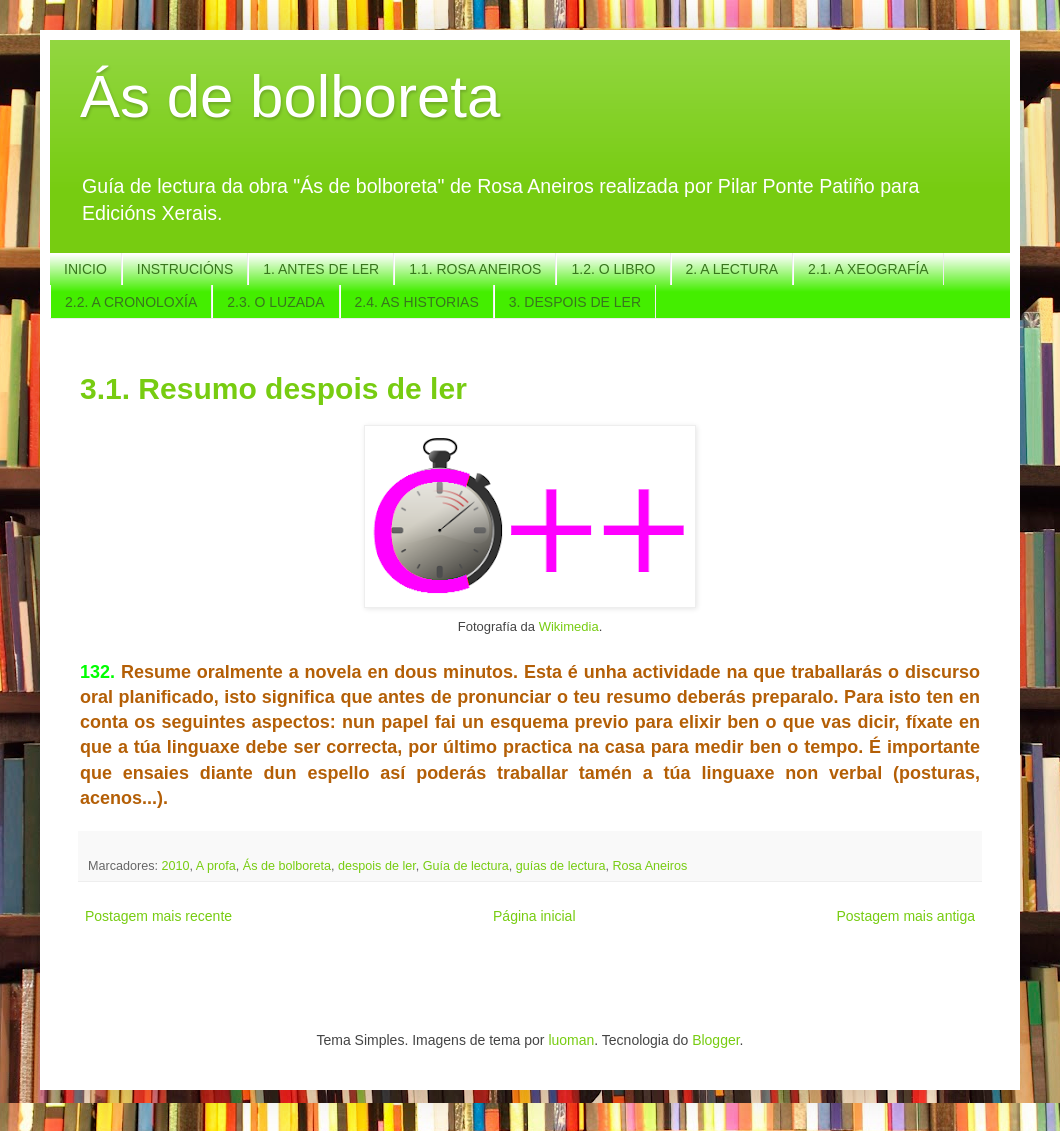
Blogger (715, 1040)
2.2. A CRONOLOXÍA (131, 302)
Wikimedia (569, 626)
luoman (571, 1040)
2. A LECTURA (732, 269)
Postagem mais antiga (905, 916)
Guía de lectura (466, 866)
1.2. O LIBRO (613, 269)
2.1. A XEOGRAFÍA (868, 269)
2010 (176, 866)
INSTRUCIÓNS (185, 269)
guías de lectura (561, 866)
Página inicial (534, 916)
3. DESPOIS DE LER (575, 302)
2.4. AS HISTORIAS (417, 302)
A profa (216, 866)
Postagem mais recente (158, 916)
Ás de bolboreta (290, 96)
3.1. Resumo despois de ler (273, 388)
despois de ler (377, 866)
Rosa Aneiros (649, 866)
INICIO (85, 269)
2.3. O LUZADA (275, 302)
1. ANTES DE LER (321, 269)
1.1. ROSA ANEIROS (475, 269)
